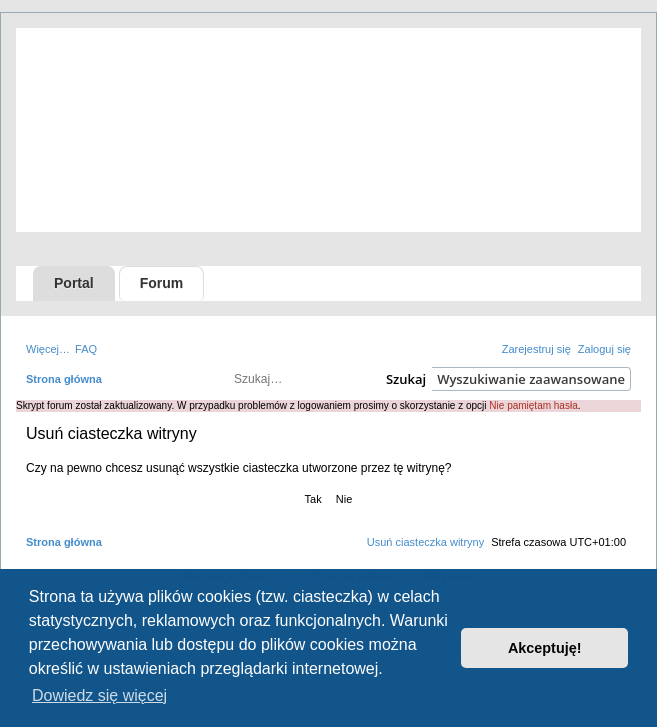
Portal (74, 283)
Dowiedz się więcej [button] (99, 695)
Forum (162, 283)
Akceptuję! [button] (545, 648)
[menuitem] (86, 349)
